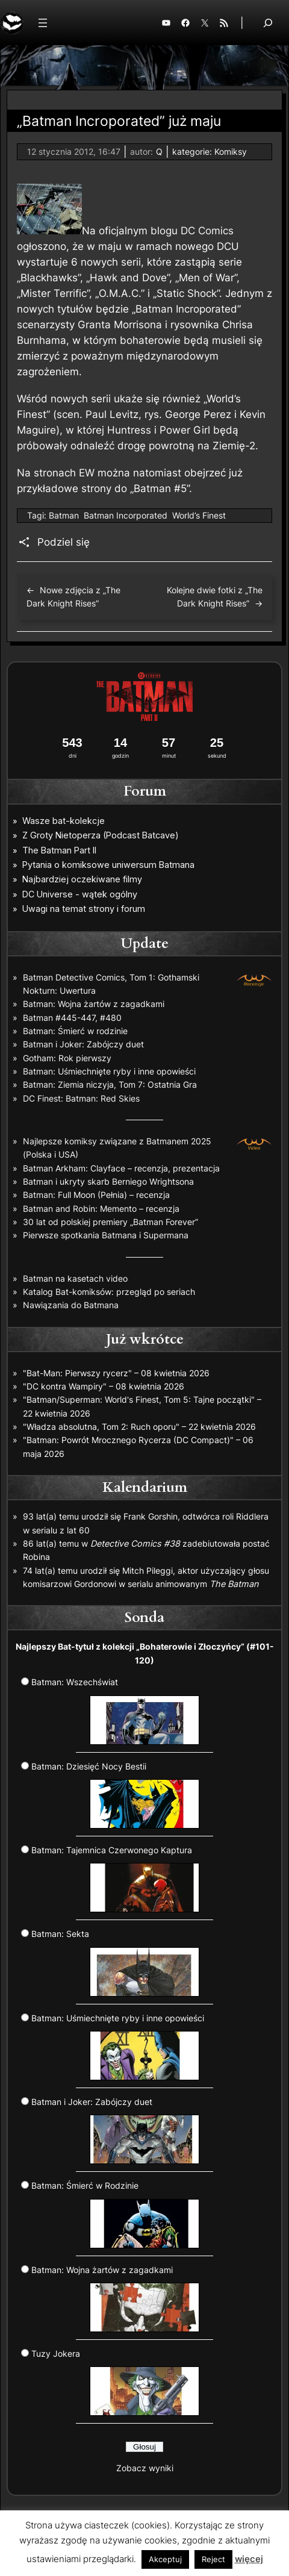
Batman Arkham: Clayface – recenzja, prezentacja (121, 1168)
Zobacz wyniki (144, 2468)
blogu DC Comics (192, 231)
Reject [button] (213, 2559)
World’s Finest (199, 515)
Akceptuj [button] (165, 2559)
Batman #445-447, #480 (72, 1017)
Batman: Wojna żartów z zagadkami (93, 1004)
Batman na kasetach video (75, 1278)
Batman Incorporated (125, 515)
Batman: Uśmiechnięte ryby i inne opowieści (109, 1071)
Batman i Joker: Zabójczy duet (83, 1044)
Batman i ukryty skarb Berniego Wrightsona (108, 1181)
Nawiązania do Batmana (71, 1305)
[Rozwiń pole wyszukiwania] (268, 23)
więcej (249, 2559)
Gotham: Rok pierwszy (67, 1058)
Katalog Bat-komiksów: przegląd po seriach (109, 1291)
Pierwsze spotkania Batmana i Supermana (105, 1235)
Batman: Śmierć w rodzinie (75, 1031)
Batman (64, 515)
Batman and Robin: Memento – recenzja (101, 1208)
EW (87, 473)
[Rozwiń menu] (43, 23)
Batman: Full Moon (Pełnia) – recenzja (96, 1195)
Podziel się (63, 542)
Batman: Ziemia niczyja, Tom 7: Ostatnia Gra (110, 1084)
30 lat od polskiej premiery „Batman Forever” (110, 1222)
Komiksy (230, 151)
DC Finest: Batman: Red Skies (81, 1098)
